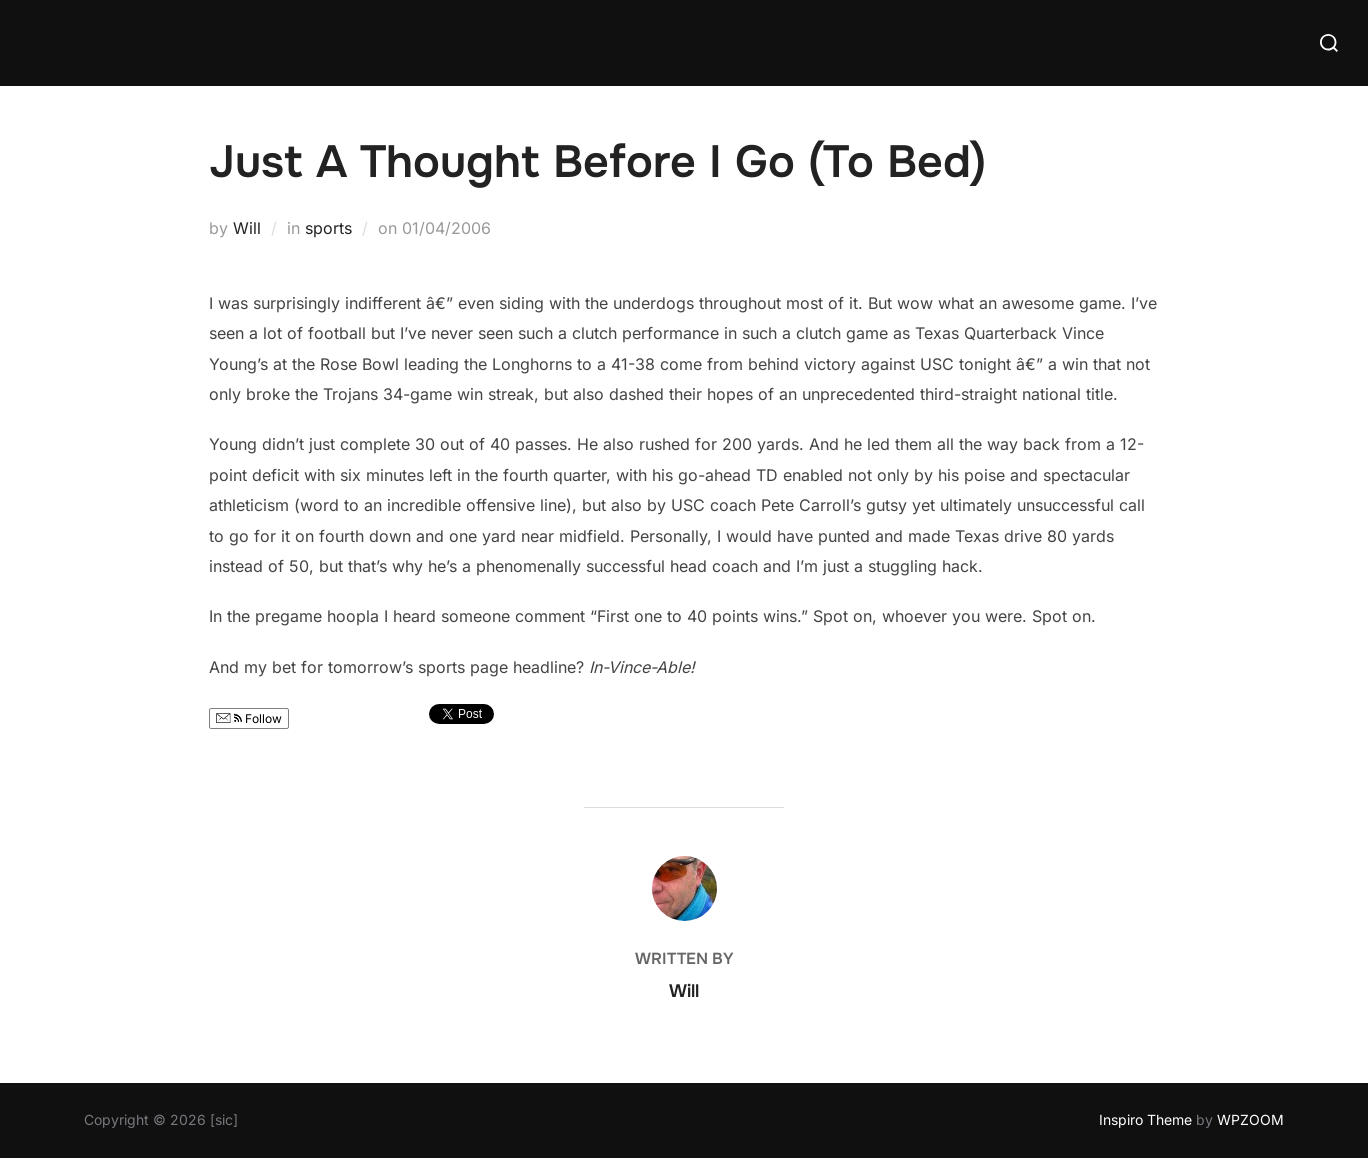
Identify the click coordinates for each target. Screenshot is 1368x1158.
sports (328, 228)
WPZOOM (1250, 1119)
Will (247, 228)
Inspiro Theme (1145, 1119)
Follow (249, 718)
